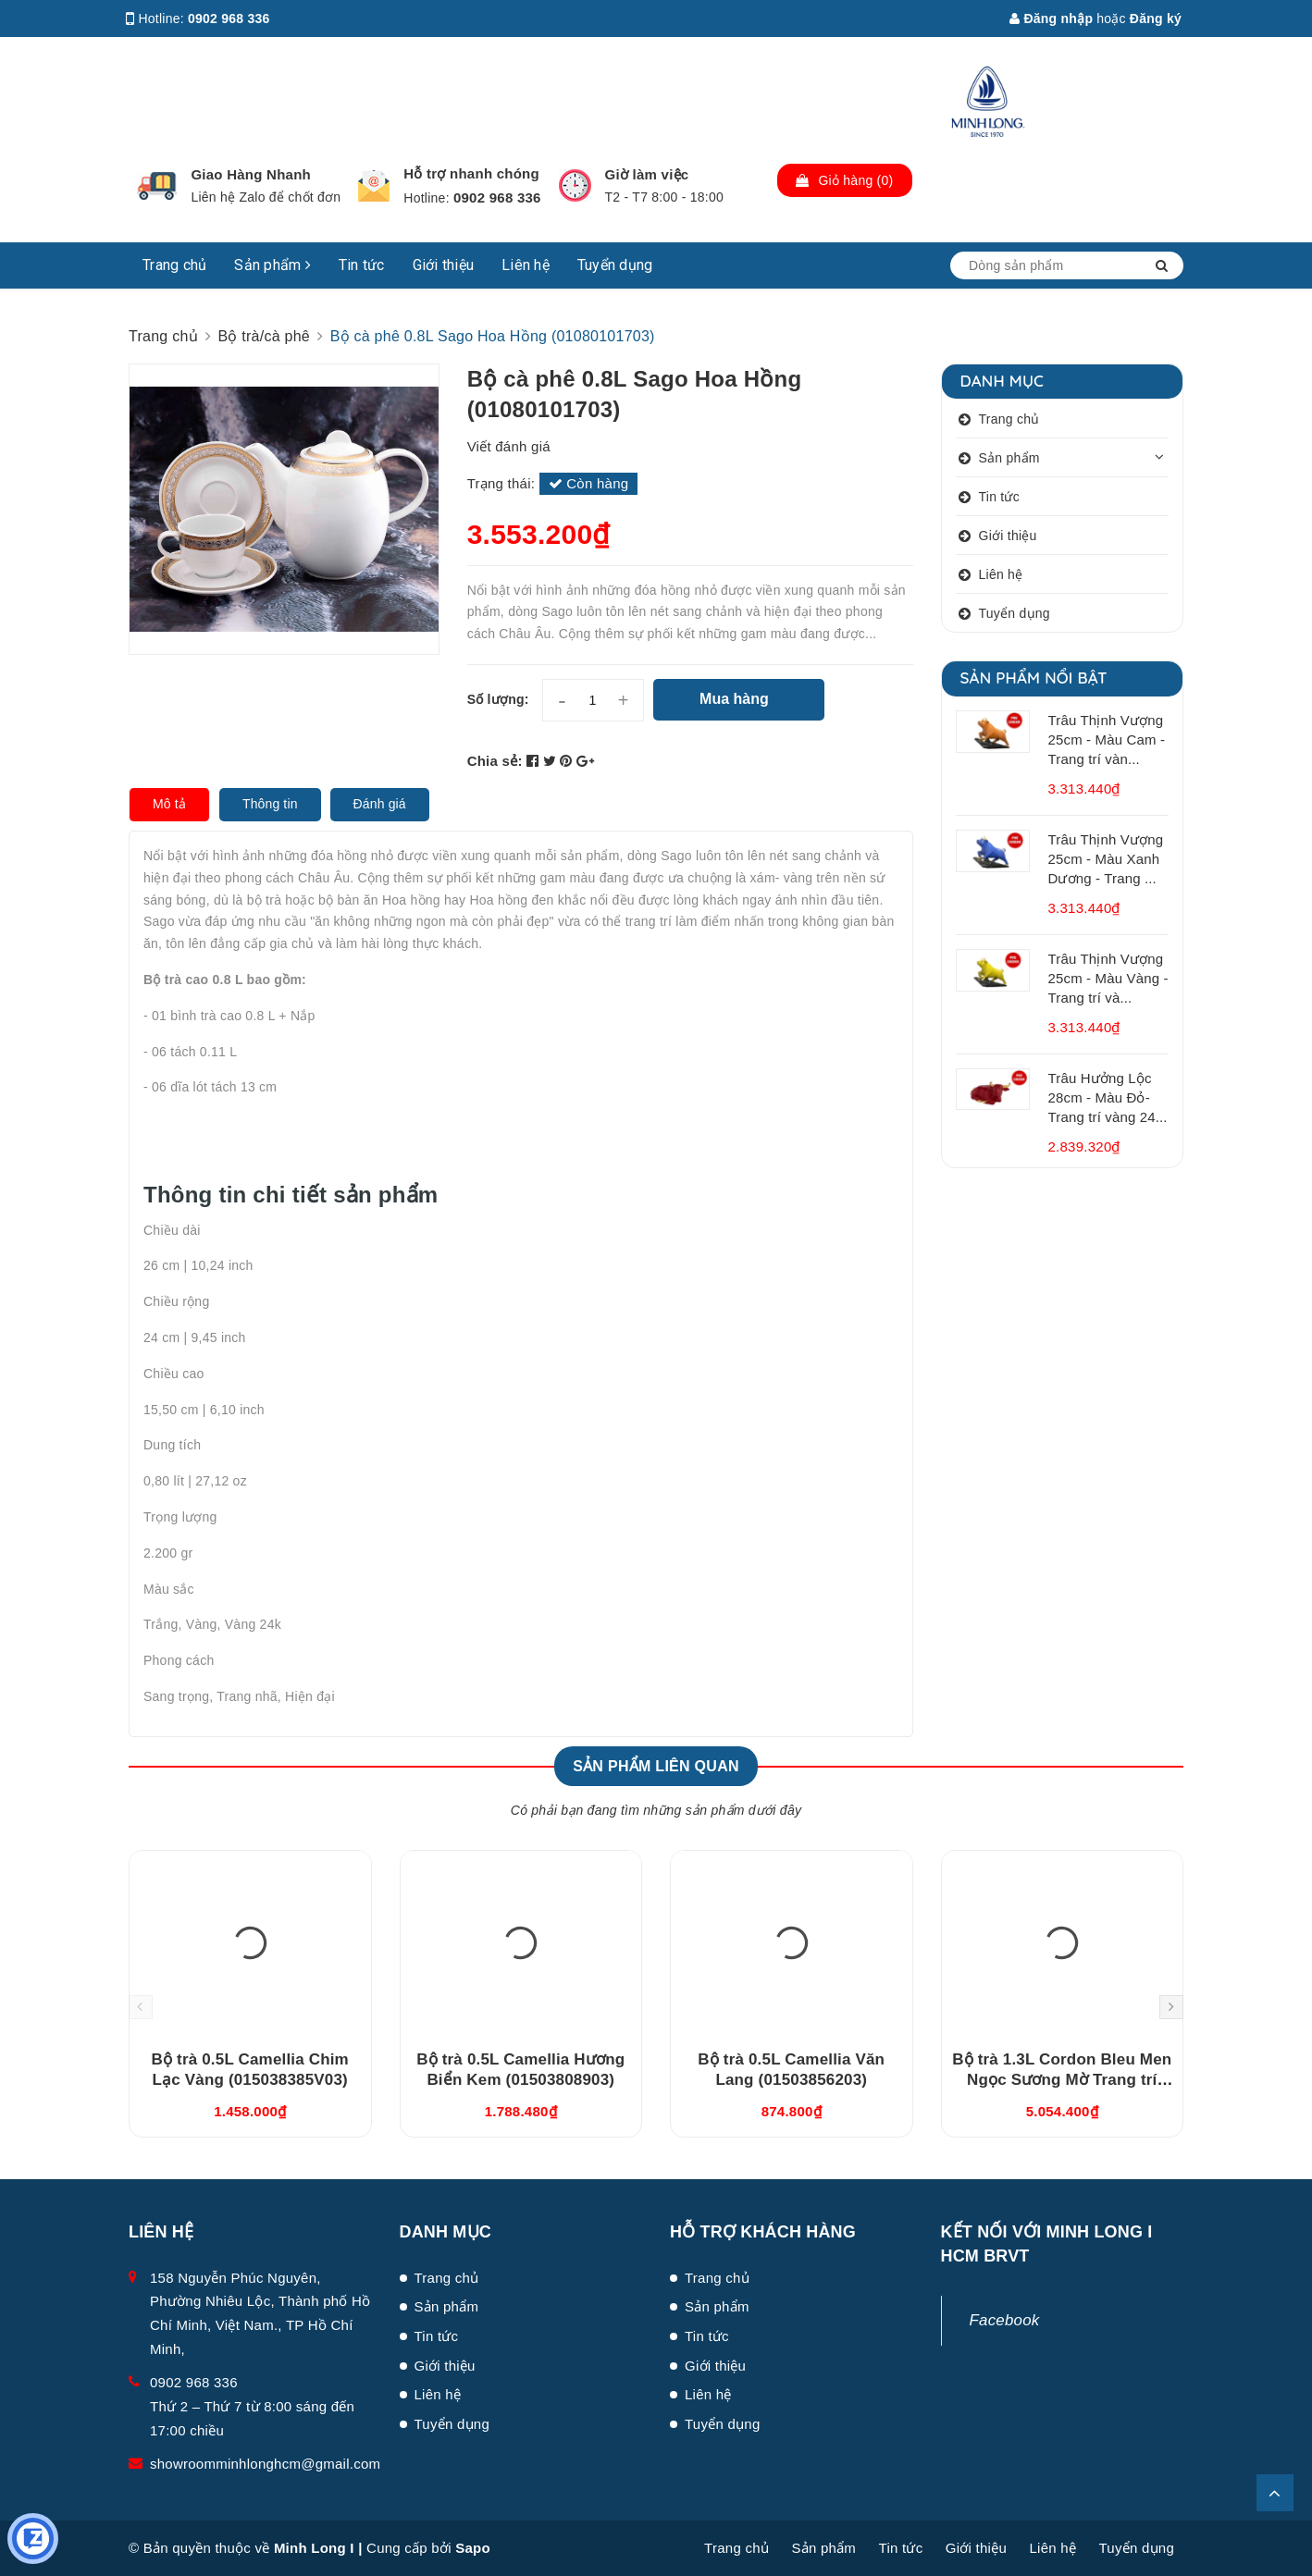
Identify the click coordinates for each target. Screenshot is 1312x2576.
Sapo (472, 2548)
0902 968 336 (229, 18)
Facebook (1005, 2320)
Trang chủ (174, 265)
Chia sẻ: (495, 761)
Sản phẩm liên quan (656, 1766)
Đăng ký (1156, 18)
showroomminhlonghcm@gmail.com (265, 2463)
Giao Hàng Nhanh (251, 174)
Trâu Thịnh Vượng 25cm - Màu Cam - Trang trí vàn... (1107, 739)
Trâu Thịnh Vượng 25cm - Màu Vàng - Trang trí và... (1108, 978)
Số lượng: (498, 699)
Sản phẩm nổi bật (1034, 677)
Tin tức (362, 265)
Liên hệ (525, 265)
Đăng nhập (1051, 18)
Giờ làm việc (647, 174)
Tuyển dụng (615, 265)
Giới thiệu (444, 265)
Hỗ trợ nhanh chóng (471, 173)
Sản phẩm (272, 265)
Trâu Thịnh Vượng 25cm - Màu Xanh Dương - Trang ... (1106, 859)
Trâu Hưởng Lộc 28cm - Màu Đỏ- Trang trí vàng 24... (1108, 1097)
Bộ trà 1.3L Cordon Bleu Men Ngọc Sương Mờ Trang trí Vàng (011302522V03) (1061, 2080)
